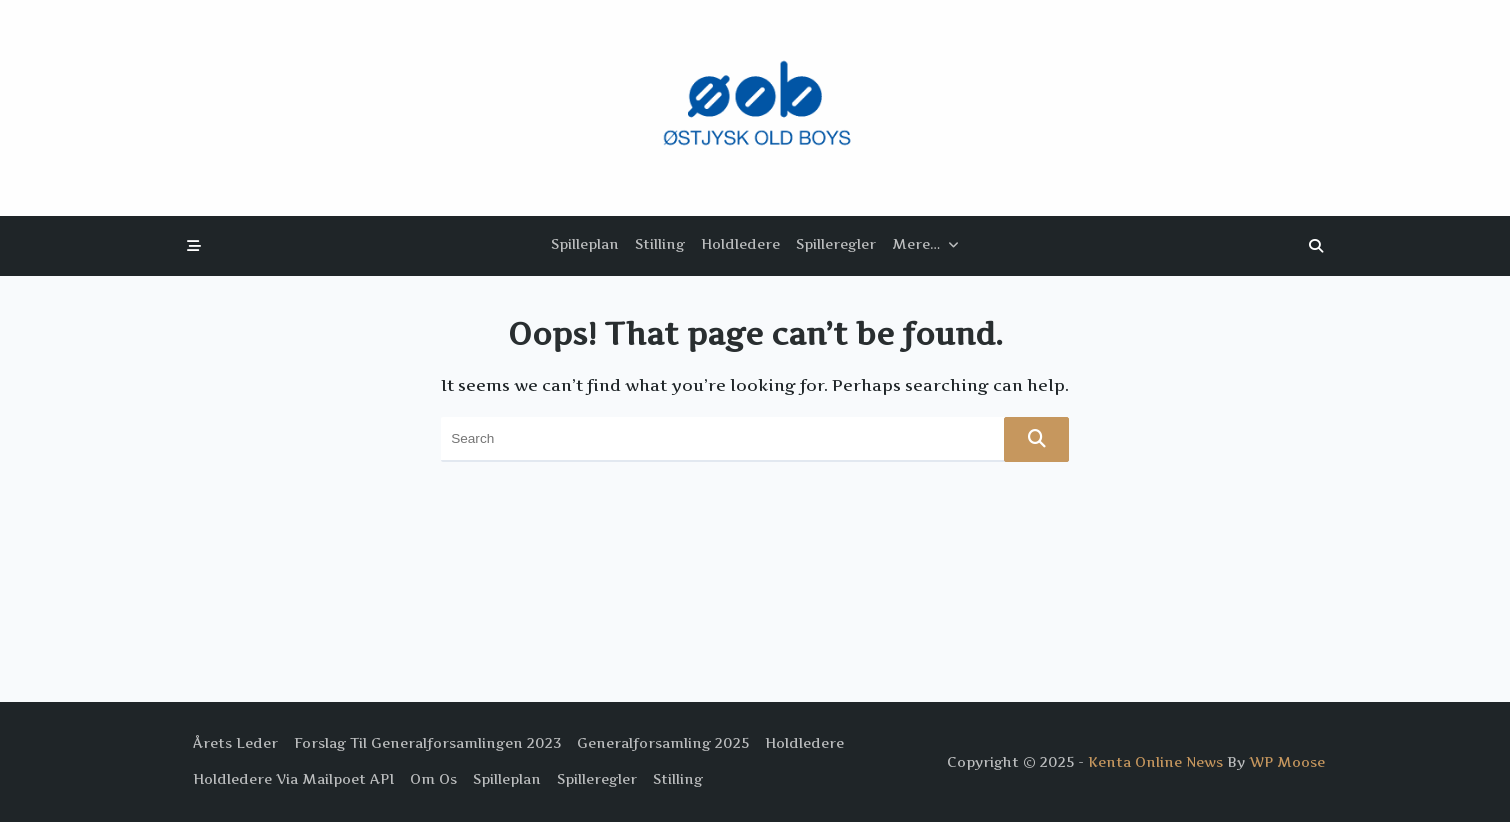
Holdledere (740, 244)
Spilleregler (836, 244)
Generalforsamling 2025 (663, 743)
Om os (433, 779)
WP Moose (1287, 762)
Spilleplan (585, 244)
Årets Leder (235, 743)
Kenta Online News (1155, 762)
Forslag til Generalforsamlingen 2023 (427, 743)
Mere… (925, 244)
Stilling (660, 244)
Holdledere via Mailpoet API (293, 779)
